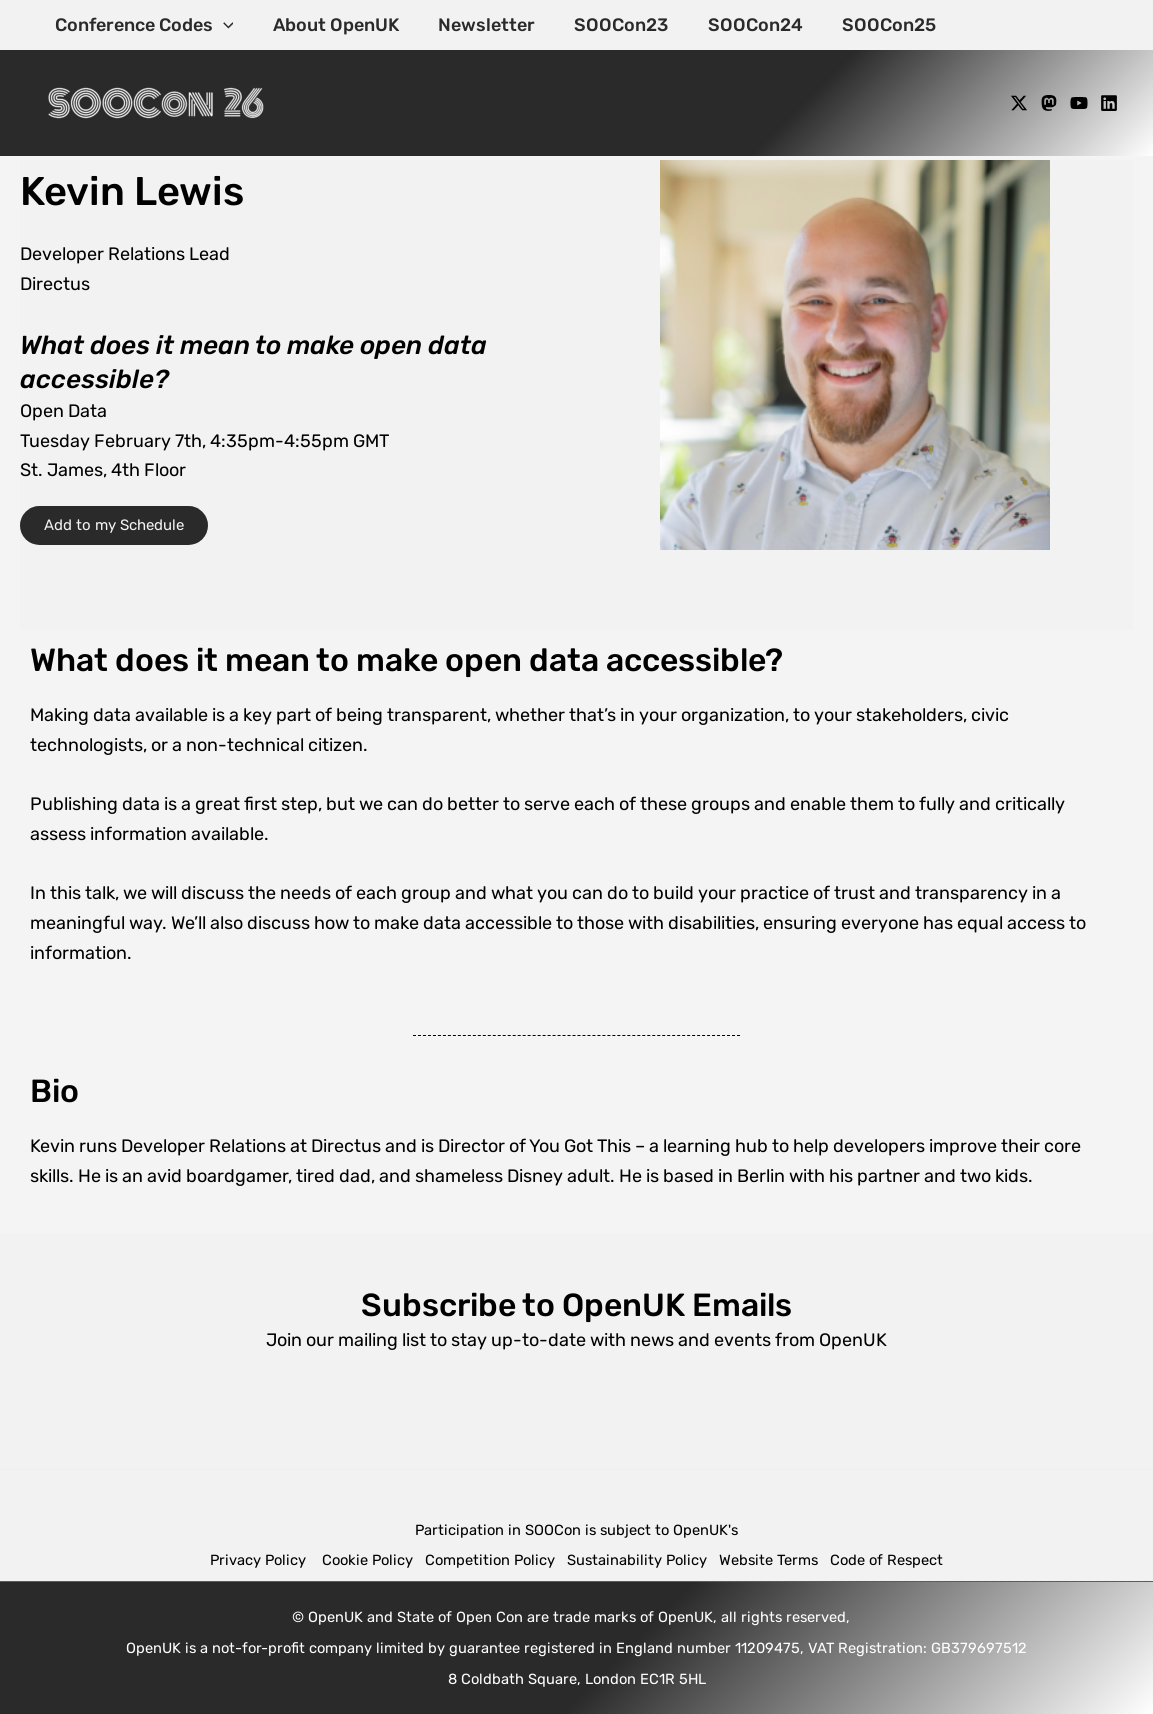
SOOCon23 (610, 25)
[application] (221, 25)
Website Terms (768, 1560)
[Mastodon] (1049, 103)
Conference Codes (142, 25)
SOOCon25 (871, 25)
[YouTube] (1079, 103)
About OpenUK (331, 25)
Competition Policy (496, 1560)
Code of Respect (886, 1560)
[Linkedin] (1109, 103)
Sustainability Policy (637, 1560)
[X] (1019, 103)
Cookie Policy (367, 1560)
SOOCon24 (740, 25)
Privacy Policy (260, 1560)
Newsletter (478, 25)
